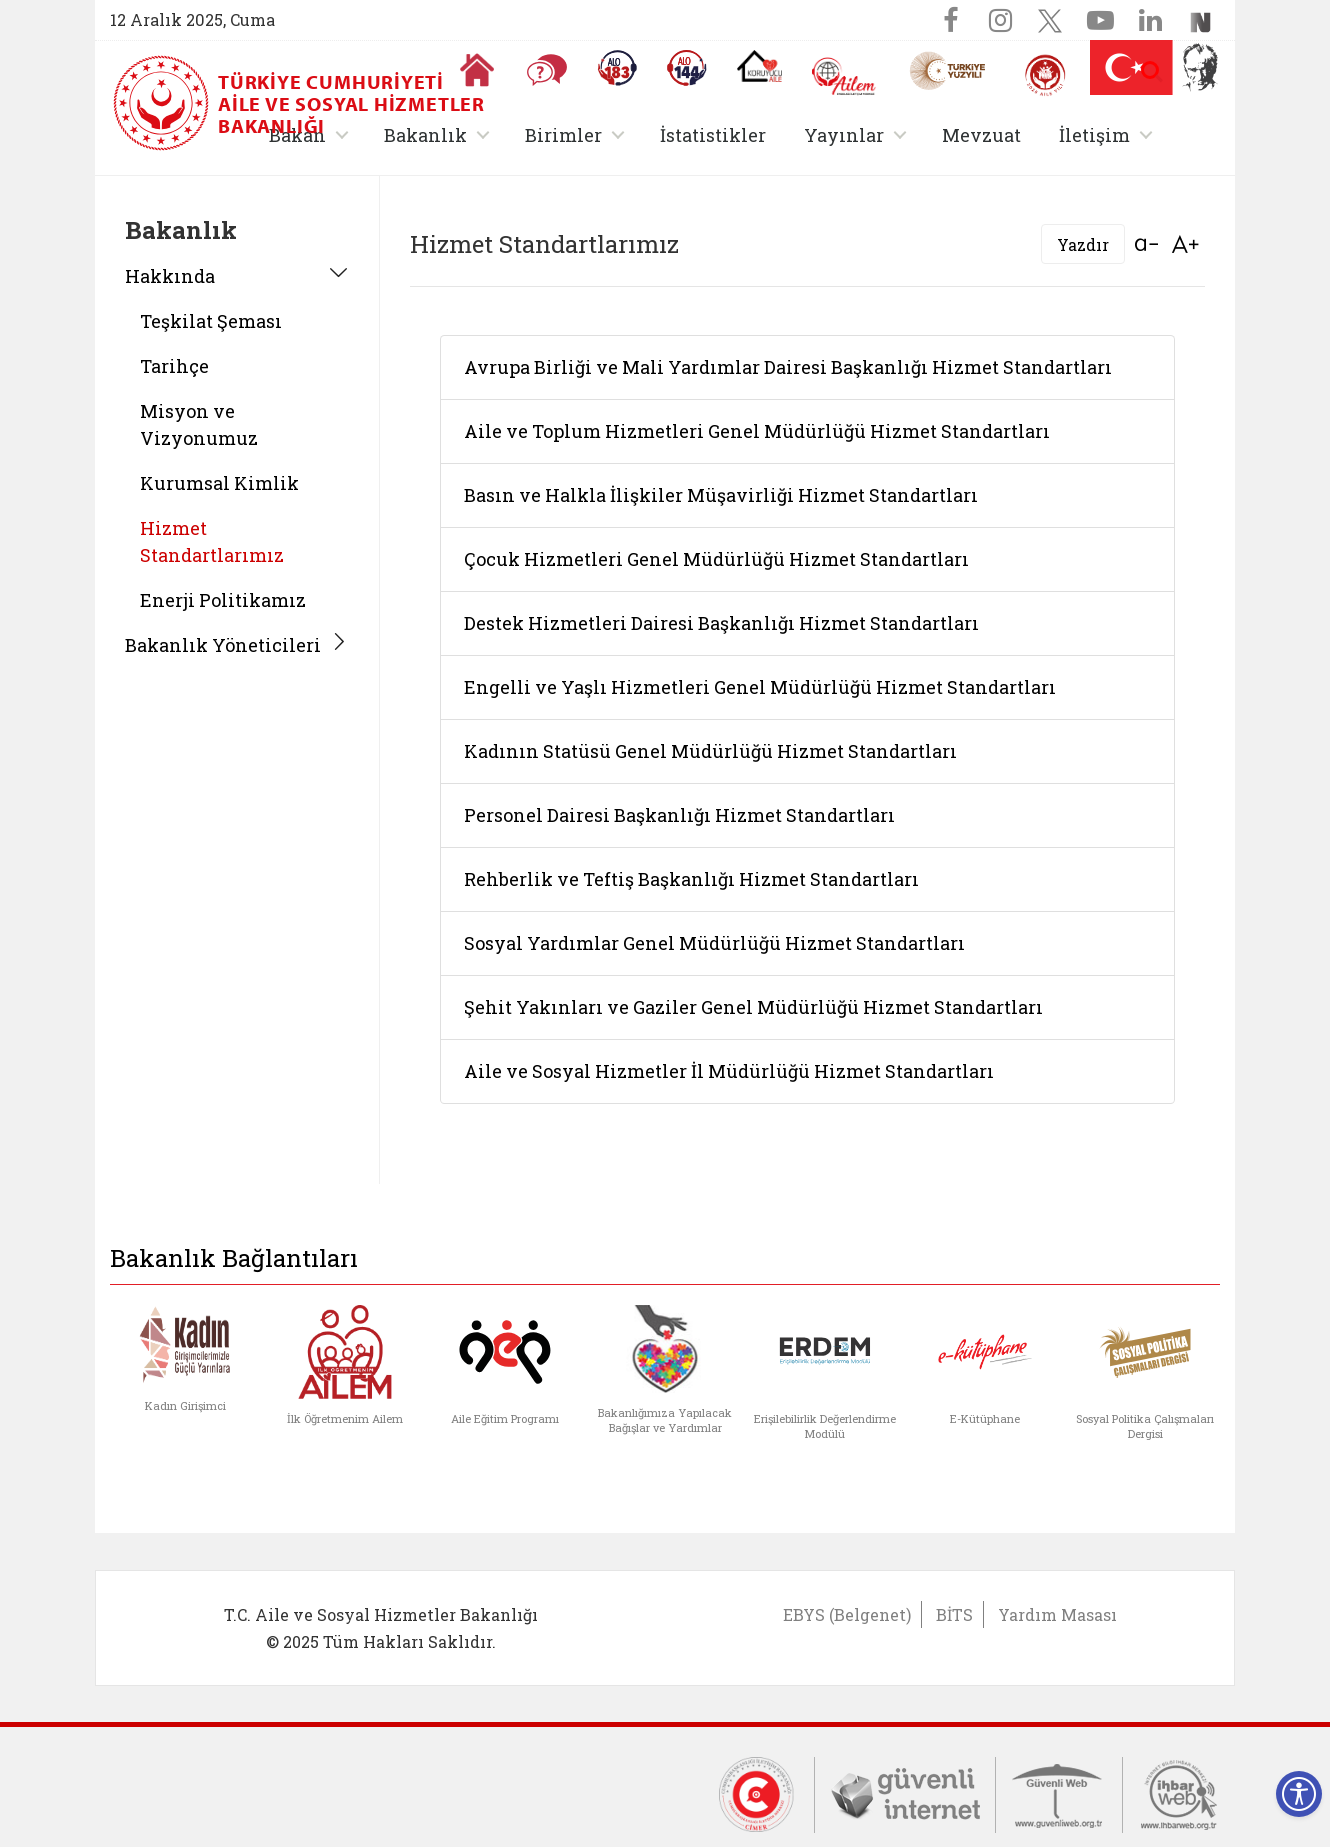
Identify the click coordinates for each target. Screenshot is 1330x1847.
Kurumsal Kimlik (219, 483)
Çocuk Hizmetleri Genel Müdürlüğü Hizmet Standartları (716, 559)
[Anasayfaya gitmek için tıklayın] (477, 70)
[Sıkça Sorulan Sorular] (547, 70)
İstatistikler (713, 135)
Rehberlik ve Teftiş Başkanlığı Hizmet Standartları (691, 879)
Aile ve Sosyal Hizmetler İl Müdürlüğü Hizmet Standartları (729, 1071)
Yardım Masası (1057, 1614)
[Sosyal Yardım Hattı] (687, 68)
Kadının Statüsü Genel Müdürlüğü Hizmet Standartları (710, 751)
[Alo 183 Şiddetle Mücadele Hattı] (617, 68)
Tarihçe (174, 366)
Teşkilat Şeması (211, 321)
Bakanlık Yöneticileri (223, 645)
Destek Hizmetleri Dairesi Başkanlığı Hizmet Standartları (721, 623)
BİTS (954, 1614)
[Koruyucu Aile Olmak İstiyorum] (759, 66)
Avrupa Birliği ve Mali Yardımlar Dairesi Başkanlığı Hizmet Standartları (788, 367)
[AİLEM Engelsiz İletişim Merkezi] (844, 76)
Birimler (563, 135)
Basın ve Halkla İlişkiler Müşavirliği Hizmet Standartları (721, 495)
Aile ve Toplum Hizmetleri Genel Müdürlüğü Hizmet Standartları (757, 431)
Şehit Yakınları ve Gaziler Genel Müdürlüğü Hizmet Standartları (753, 1007)
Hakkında (170, 276)
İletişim (1094, 135)
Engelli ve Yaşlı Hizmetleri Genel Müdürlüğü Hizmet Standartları (760, 687)
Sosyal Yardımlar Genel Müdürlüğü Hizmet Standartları (714, 943)
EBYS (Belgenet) (847, 1614)
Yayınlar (844, 135)
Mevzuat (981, 135)
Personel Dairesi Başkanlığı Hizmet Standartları (679, 815)
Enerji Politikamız (223, 600)
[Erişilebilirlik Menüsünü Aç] (1299, 1794)
